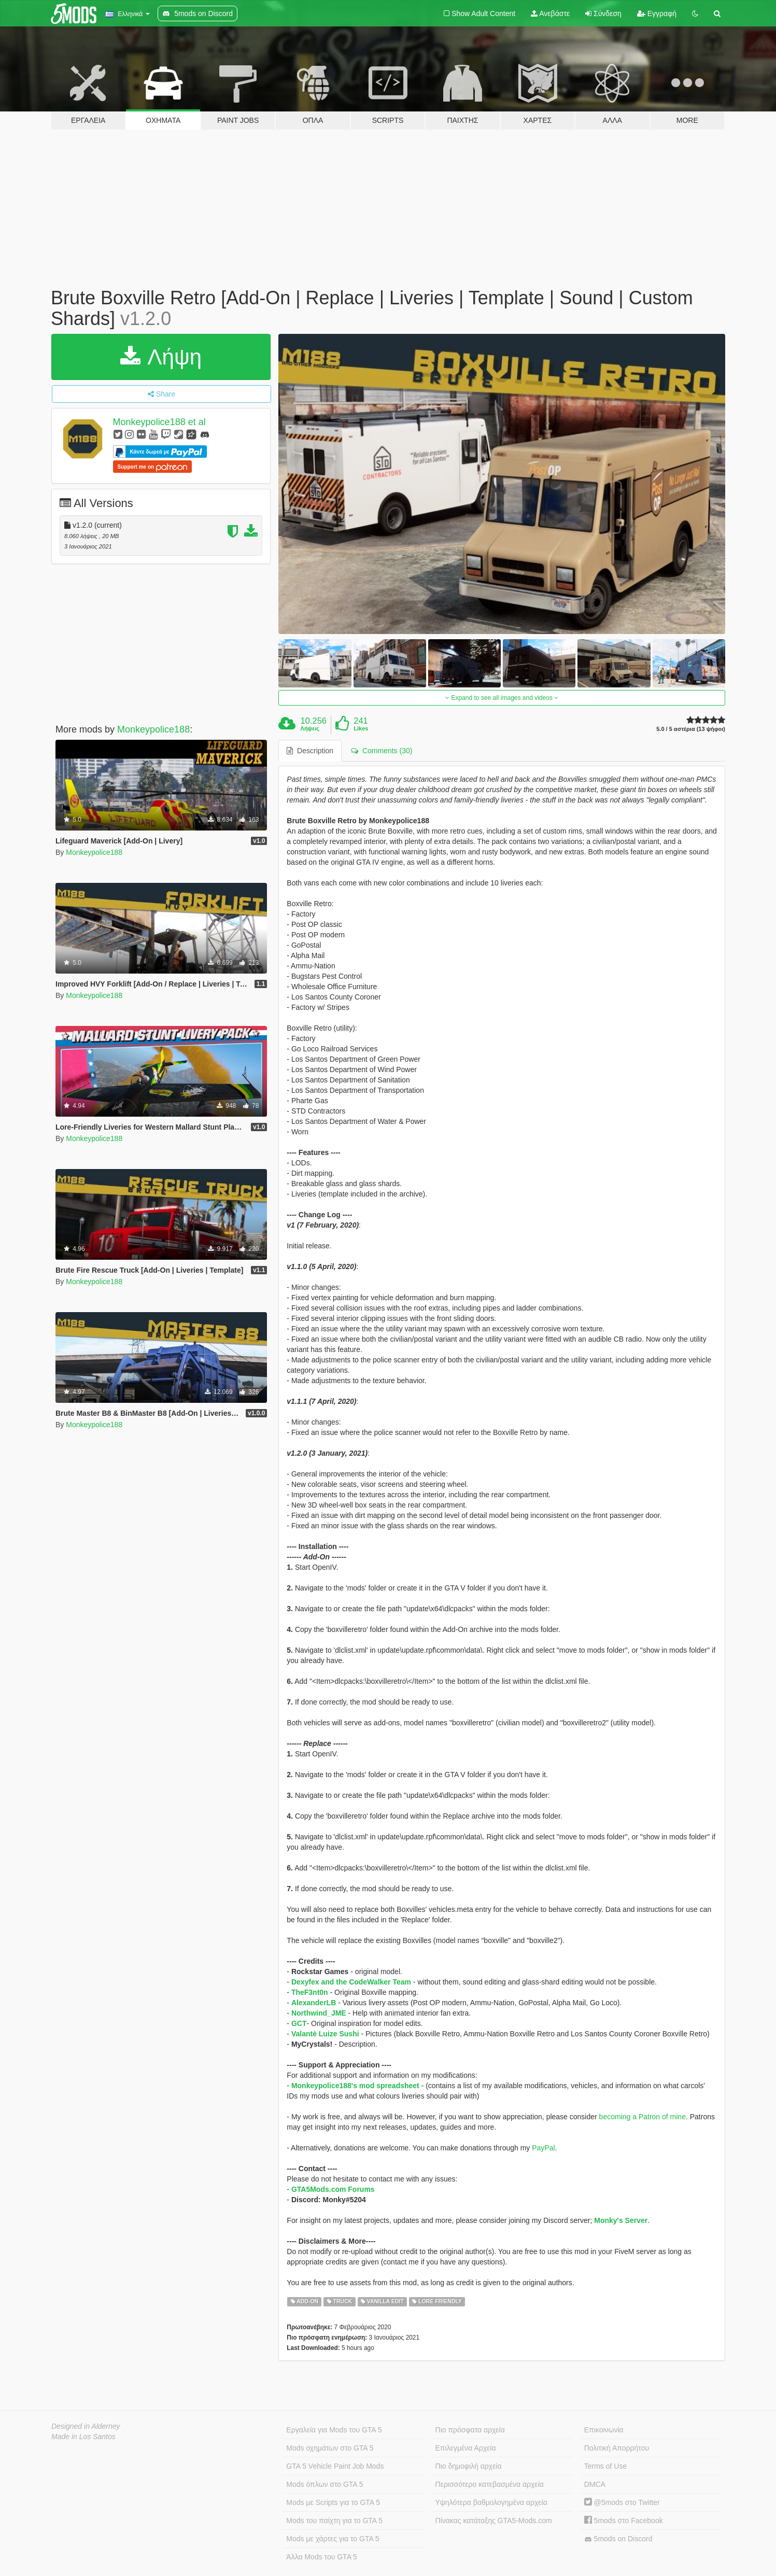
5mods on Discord (618, 2539)
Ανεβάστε (550, 13)
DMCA (594, 2484)
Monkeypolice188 (153, 729)
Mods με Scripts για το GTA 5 (333, 2502)
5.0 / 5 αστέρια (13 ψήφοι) (690, 729)
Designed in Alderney (85, 2426)
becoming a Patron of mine (642, 2117)
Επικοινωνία (604, 2430)
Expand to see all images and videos (501, 697)
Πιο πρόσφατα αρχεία (470, 2430)
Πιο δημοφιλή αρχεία (468, 2466)
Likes (361, 728)
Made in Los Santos (83, 2436)
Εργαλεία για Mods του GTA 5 (334, 2430)
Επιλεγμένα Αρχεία (465, 2448)
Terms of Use (605, 2466)
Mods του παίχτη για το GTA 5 (334, 2520)
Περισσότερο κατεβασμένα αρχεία (489, 2484)
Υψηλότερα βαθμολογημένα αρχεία (491, 2502)
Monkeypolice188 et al (159, 422)
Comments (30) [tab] (381, 751)
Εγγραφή (656, 13)
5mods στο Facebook (623, 2520)
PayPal (543, 2148)
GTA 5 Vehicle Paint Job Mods (335, 2466)
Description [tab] (310, 751)
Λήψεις (310, 728)
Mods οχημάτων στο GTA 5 (329, 2448)
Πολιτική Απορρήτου (616, 2448)
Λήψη (161, 357)
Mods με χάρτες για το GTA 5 (332, 2539)
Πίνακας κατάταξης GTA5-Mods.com (493, 2520)
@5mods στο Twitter (622, 2502)
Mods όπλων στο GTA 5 (324, 2484)
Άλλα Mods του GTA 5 (321, 2557)
